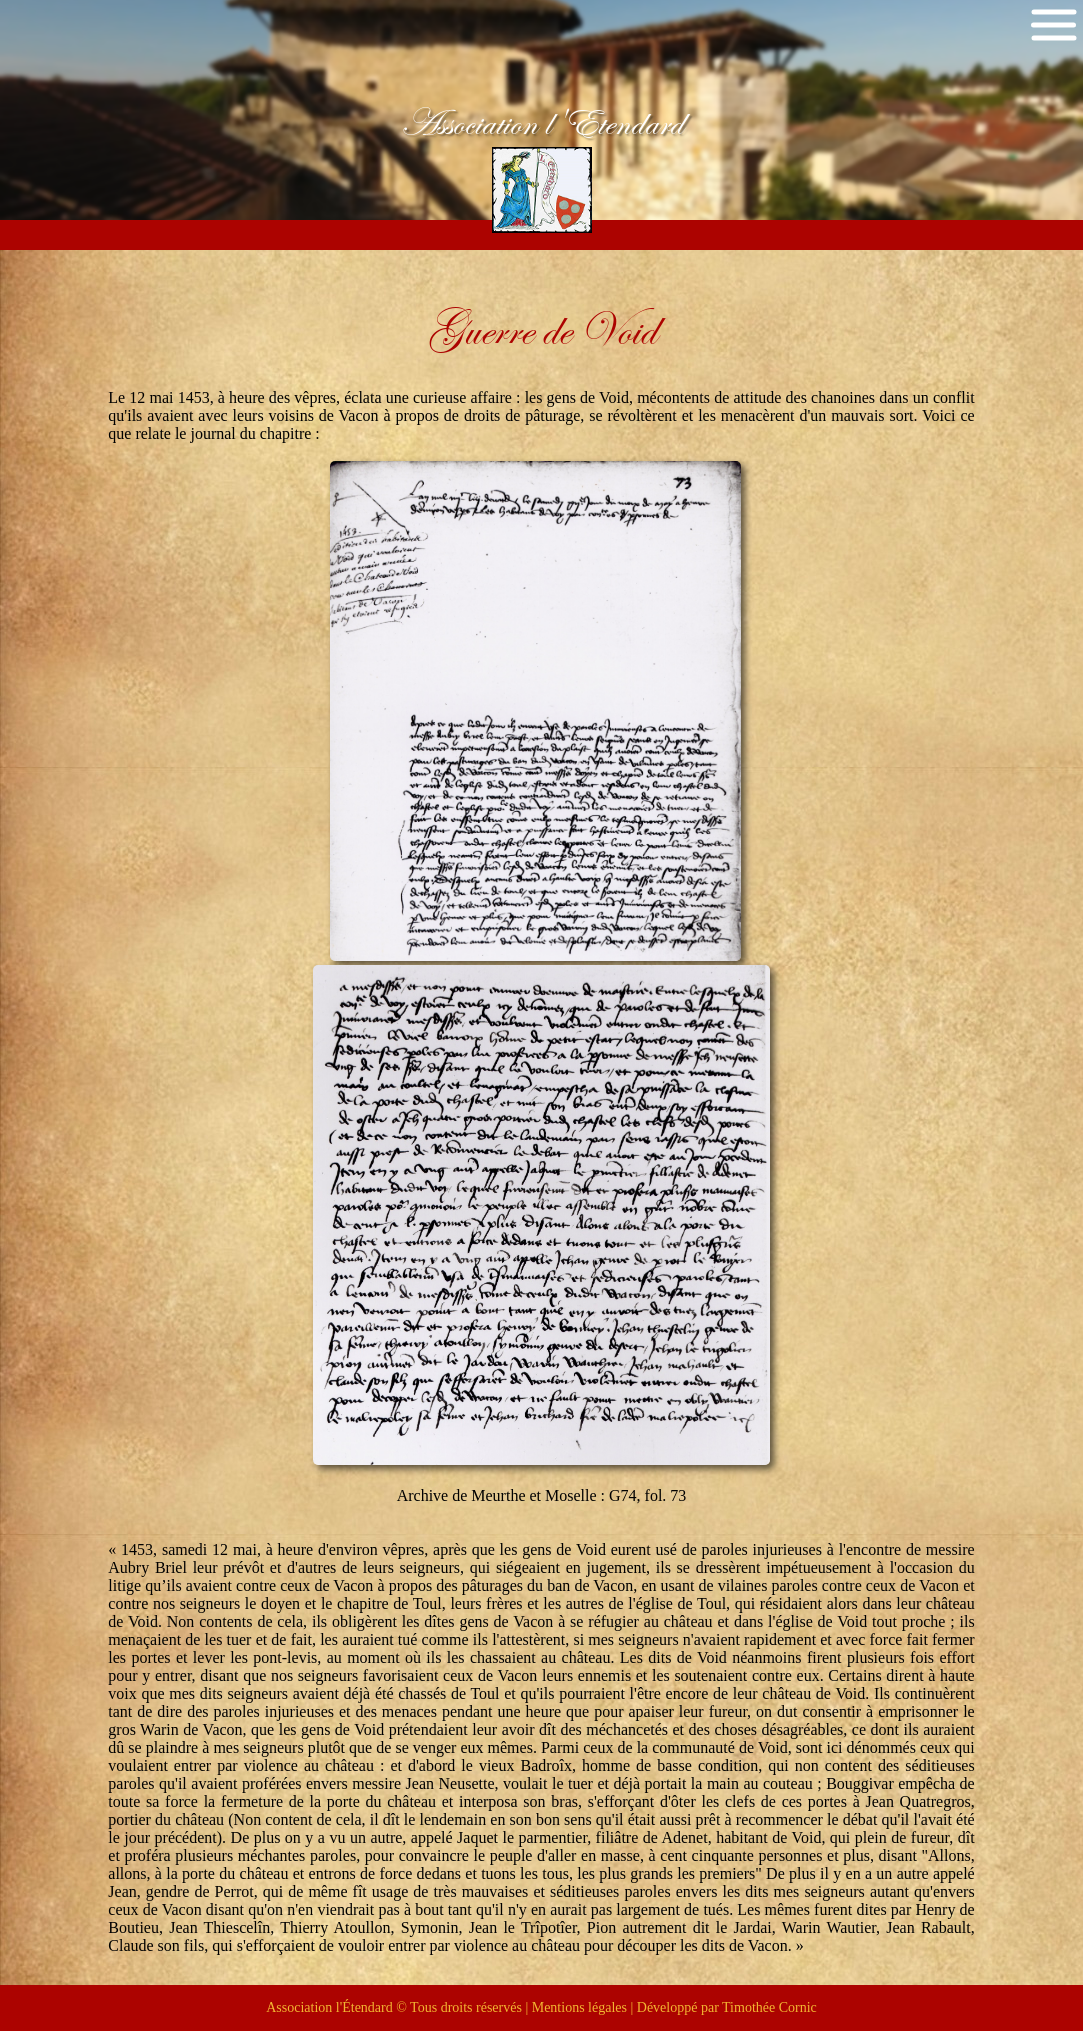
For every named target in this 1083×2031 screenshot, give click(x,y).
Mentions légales (579, 2007)
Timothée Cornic (769, 2007)
